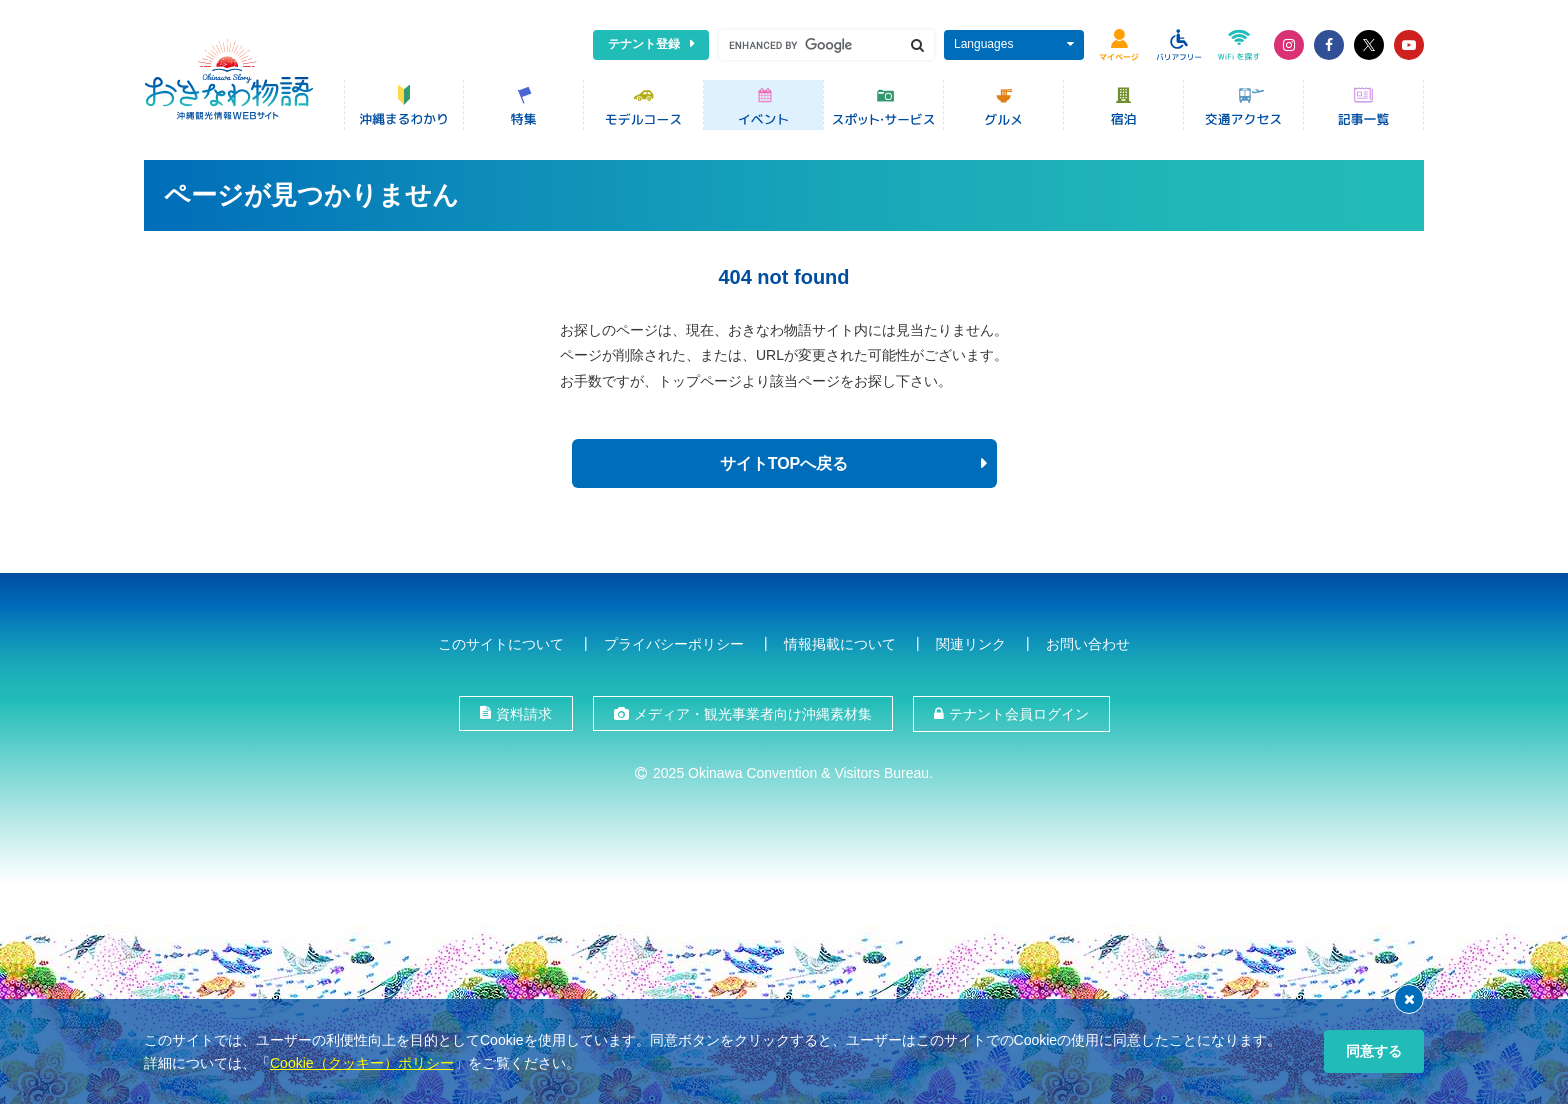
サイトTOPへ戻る (784, 463)
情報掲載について (840, 644)
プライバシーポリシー (674, 644)
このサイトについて (501, 644)
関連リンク (971, 644)
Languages (983, 44)
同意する (1374, 1051)
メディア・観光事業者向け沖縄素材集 (753, 714)
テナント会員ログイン (1019, 714)
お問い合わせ (1088, 644)
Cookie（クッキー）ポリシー (362, 1063)
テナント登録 (644, 44)
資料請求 (524, 714)
